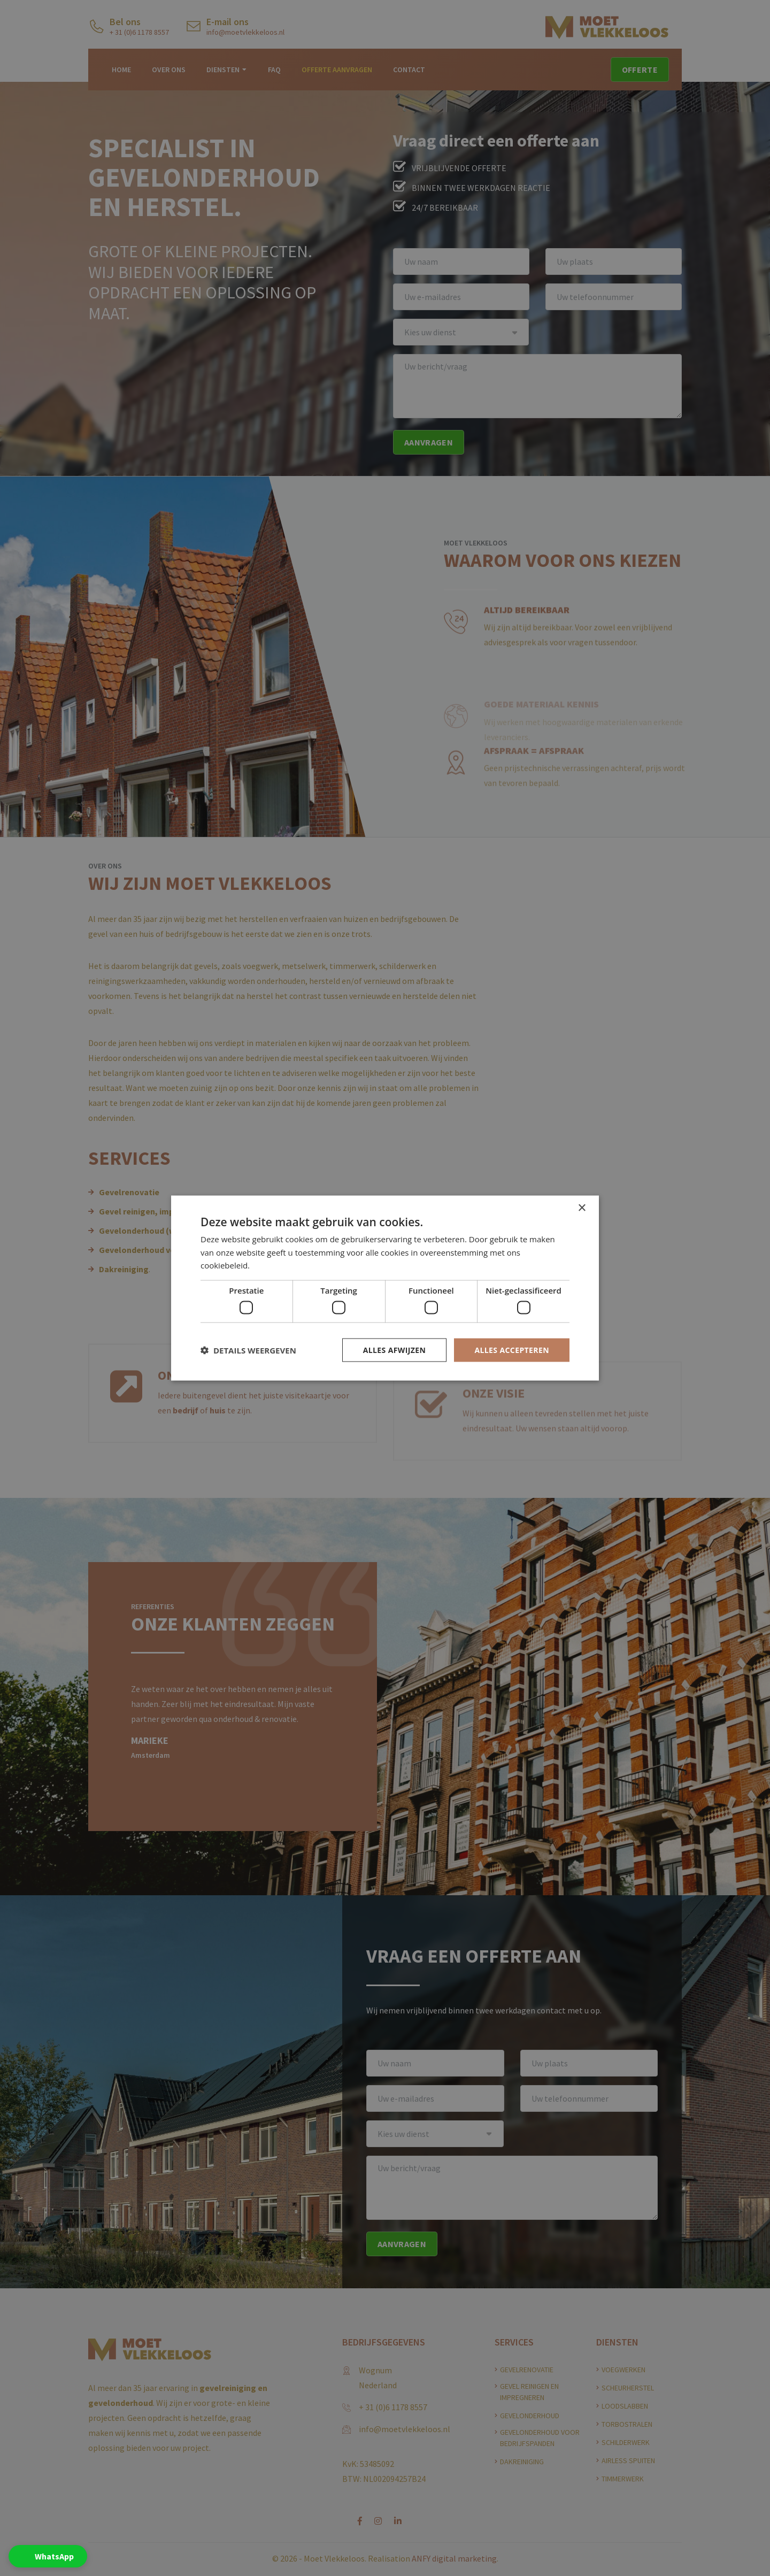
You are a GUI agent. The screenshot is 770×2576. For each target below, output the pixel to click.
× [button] (582, 1208)
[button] (248, 1350)
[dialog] (385, 1288)
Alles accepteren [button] (511, 1349)
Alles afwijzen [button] (394, 1349)
